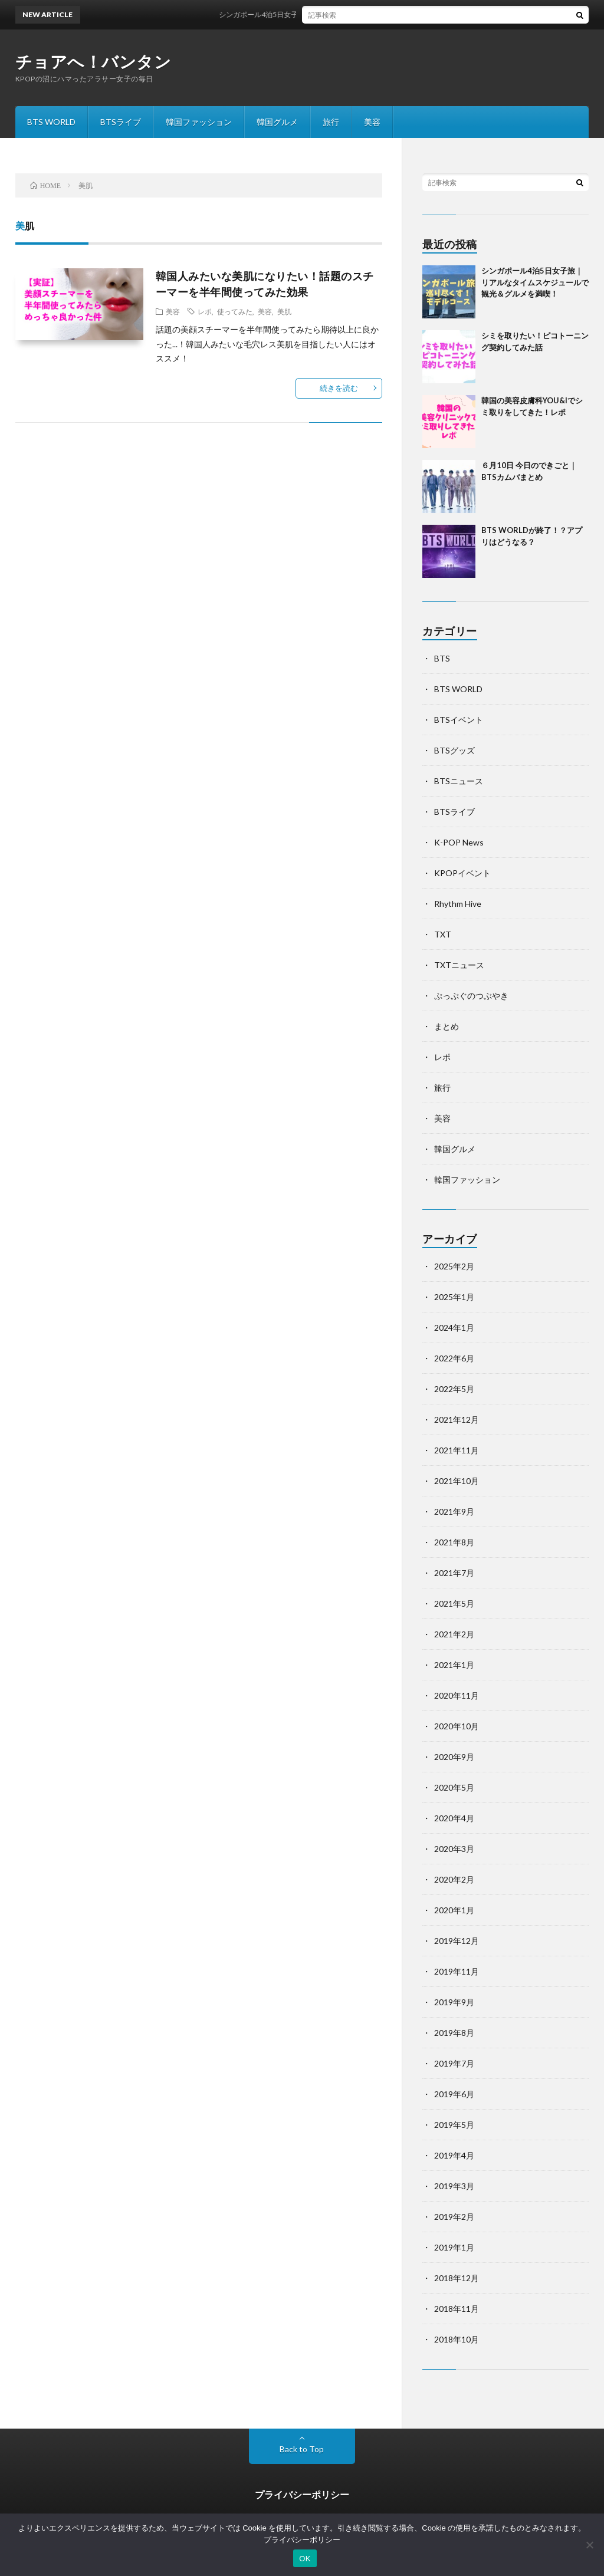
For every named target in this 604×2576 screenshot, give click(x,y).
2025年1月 (454, 1297)
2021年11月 (456, 1450)
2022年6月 (454, 1358)
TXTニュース (459, 965)
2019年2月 (454, 2217)
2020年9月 (454, 1757)
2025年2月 (454, 1266)
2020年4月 (454, 1818)
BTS (442, 658)
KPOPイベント (462, 873)
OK (304, 2558)
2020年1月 (454, 1910)
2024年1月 (454, 1327)
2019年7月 (454, 2063)
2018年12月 (456, 2278)
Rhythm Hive (457, 904)
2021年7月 (454, 1573)
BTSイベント (458, 720)
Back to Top (302, 2449)
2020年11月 (456, 1695)
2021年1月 (454, 1665)
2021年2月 (454, 1634)
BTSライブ (120, 122)
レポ (205, 311)
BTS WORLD (51, 122)
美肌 (284, 311)
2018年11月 (456, 2309)
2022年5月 (454, 1389)
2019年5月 (454, 2125)
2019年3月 (454, 2186)
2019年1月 (454, 2247)
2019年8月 (454, 2033)
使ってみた (234, 311)
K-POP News (459, 842)
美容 (372, 122)
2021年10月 (456, 1481)
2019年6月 (454, 2094)
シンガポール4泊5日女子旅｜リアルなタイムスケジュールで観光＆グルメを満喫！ (362, 14)
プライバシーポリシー (302, 2494)
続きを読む (339, 388)
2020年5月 (454, 1787)
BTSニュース (458, 781)
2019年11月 (456, 1971)
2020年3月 (454, 1849)
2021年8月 (454, 1542)
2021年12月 (456, 1419)
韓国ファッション (199, 122)
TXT (442, 934)
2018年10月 (456, 2339)
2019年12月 (456, 1941)
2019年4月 (454, 2155)
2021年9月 (454, 1511)
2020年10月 (456, 1726)
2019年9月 (454, 2002)
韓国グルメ (277, 122)
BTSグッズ (454, 750)
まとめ (446, 1026)
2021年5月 (454, 1603)
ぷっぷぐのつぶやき (471, 996)
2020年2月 (454, 1879)
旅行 (331, 122)
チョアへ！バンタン (93, 61)
